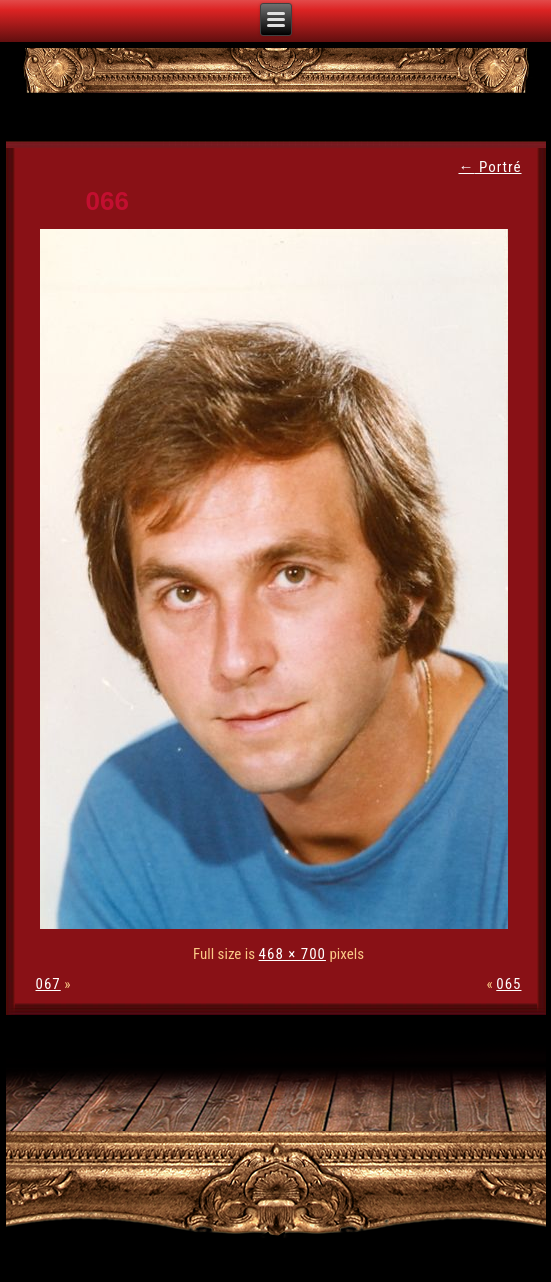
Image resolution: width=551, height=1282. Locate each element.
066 (107, 201)
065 (508, 984)
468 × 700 (292, 954)
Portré (489, 167)
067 (48, 984)
